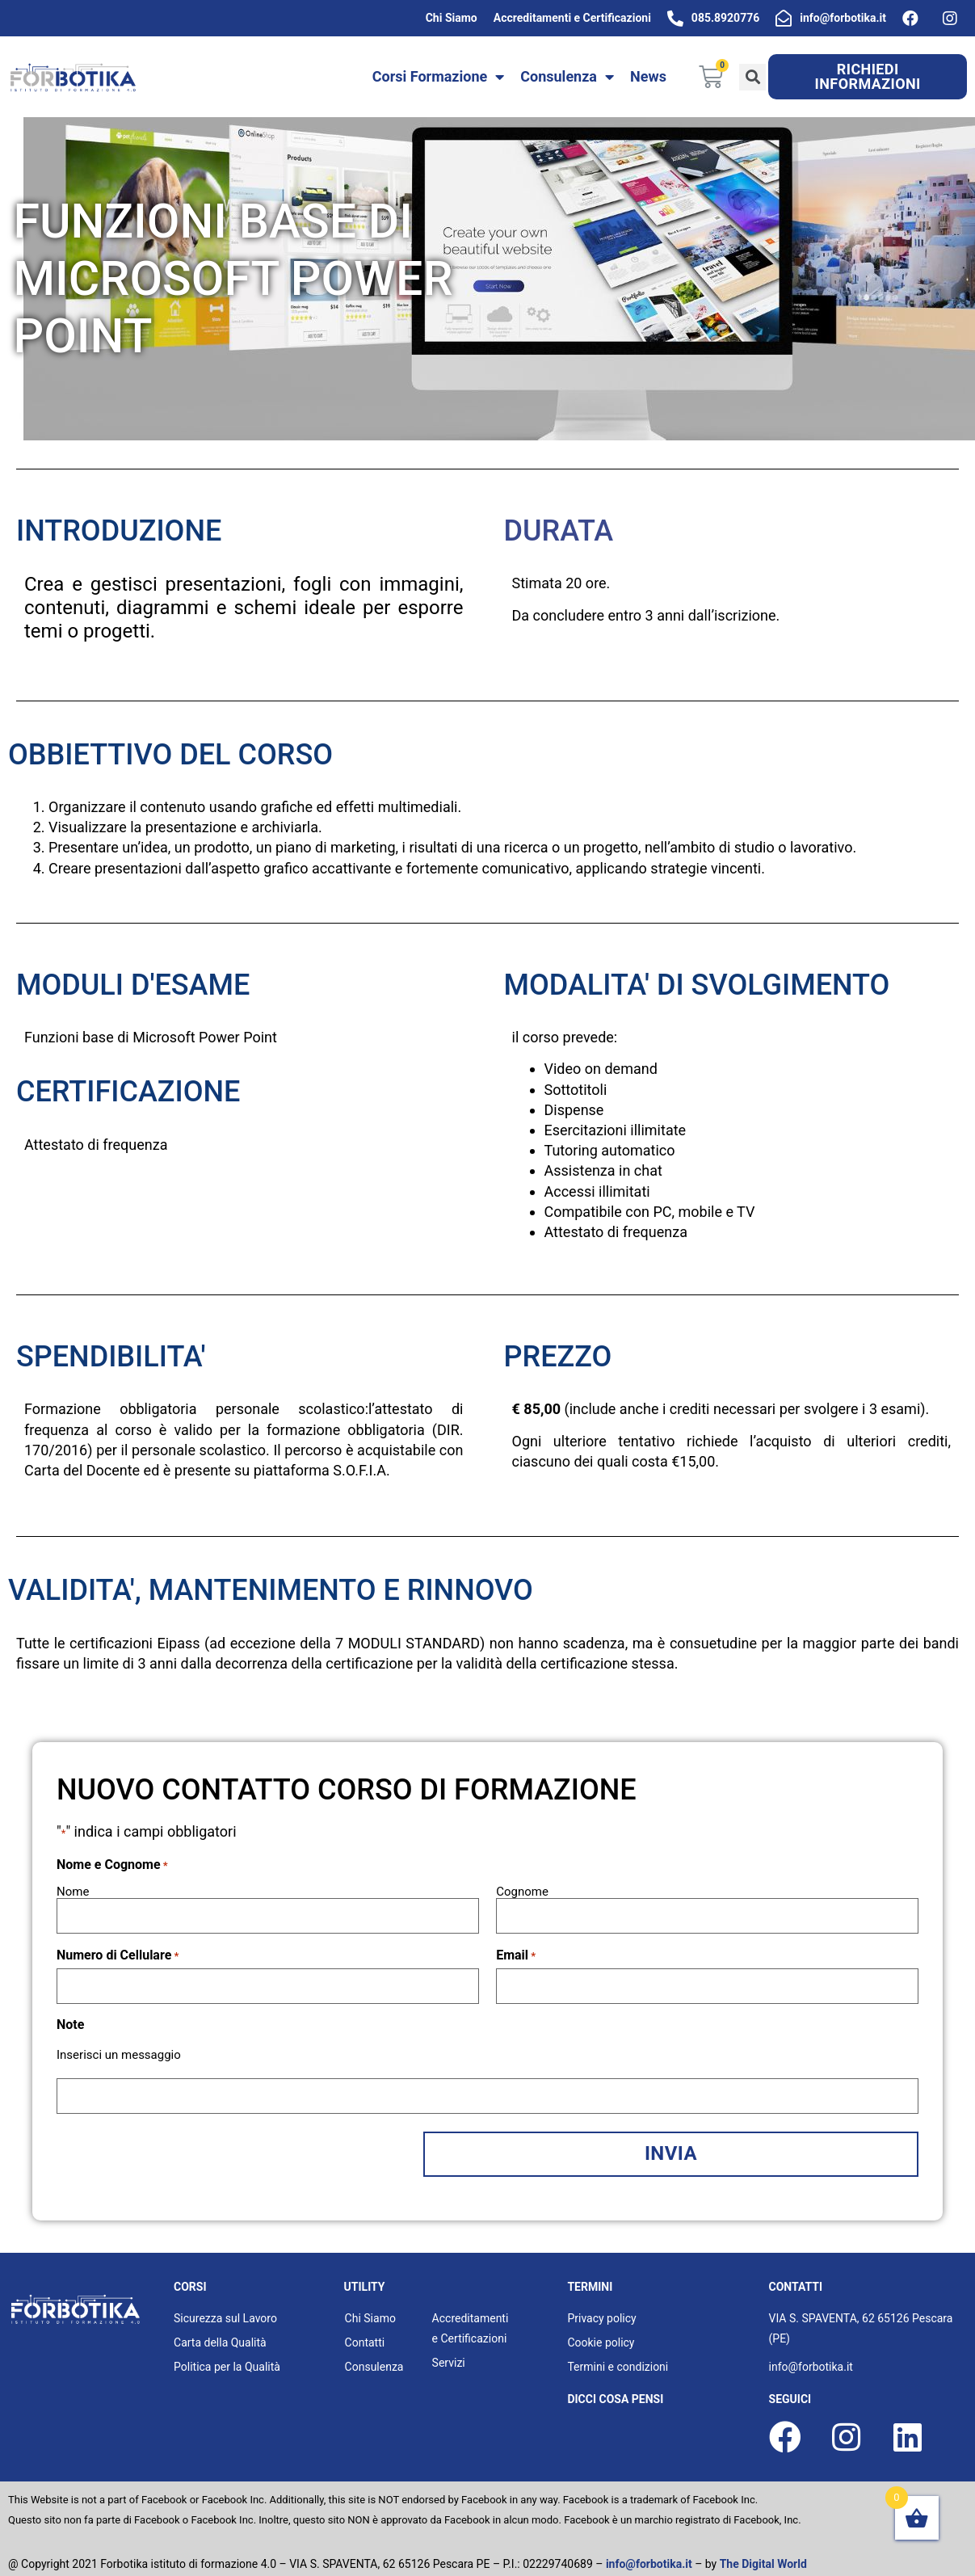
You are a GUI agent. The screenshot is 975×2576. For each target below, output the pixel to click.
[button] (867, 76)
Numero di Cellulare (118, 1952)
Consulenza (567, 76)
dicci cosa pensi (615, 2386)
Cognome (522, 1891)
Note (70, 2019)
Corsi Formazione (438, 76)
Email (516, 1952)
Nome (73, 1891)
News (648, 76)
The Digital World (763, 2550)
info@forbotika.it (649, 2550)
